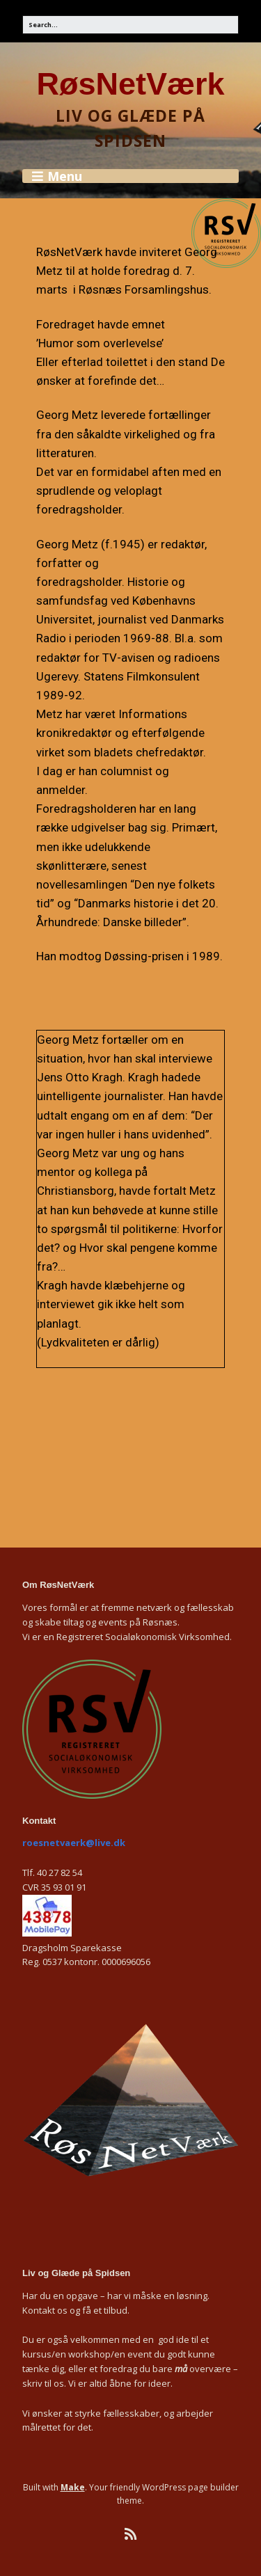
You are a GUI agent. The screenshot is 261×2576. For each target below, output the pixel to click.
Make (73, 2487)
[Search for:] (130, 24)
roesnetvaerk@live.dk (73, 1842)
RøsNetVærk (130, 84)
